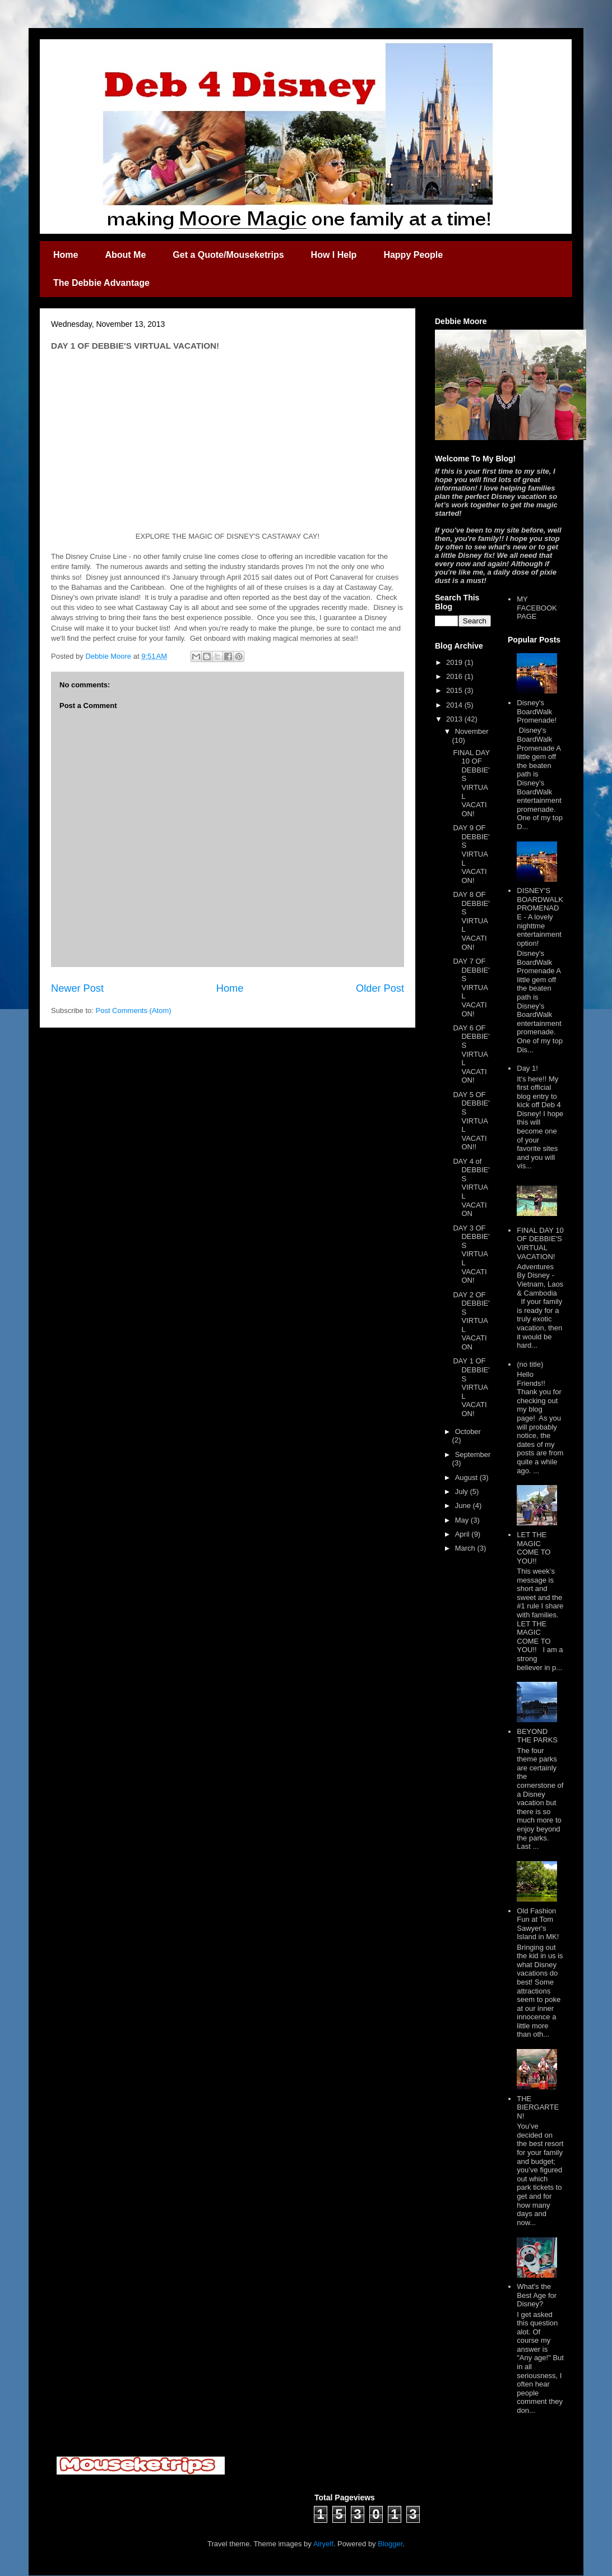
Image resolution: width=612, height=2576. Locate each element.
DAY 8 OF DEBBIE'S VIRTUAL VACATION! (471, 920)
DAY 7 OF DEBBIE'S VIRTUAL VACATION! (471, 987)
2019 (455, 662)
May (463, 1520)
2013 (455, 719)
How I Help (334, 255)
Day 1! (527, 1068)
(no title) (530, 1364)
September (473, 1454)
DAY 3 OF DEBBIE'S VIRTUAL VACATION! (471, 1254)
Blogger (390, 2544)
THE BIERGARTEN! (538, 2107)
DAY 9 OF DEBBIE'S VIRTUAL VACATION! (471, 854)
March (466, 1548)
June (464, 1505)
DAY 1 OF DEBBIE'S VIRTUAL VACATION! (471, 1387)
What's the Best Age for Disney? (537, 2295)
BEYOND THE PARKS (537, 1736)
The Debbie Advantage (101, 283)
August (467, 1477)
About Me (125, 255)
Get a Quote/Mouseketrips (228, 255)
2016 (455, 676)
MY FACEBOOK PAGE (537, 608)
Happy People (413, 255)
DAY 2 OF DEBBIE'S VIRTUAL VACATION (471, 1321)
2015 (455, 690)
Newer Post (77, 988)
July (462, 1491)
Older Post (380, 988)
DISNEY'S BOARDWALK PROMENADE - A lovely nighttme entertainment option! (540, 916)
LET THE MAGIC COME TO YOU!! (533, 1547)
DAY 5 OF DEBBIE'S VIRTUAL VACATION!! (471, 1120)
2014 (455, 705)
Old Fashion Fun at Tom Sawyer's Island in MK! (538, 1924)
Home (65, 255)
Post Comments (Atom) (133, 1010)
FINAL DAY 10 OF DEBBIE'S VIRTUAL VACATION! (471, 783)
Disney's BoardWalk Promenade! (537, 711)
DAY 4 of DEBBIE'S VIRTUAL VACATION (471, 1187)
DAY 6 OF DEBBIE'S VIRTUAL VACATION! (471, 1054)
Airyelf (323, 2544)
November (472, 731)
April (463, 1534)
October (468, 1431)
